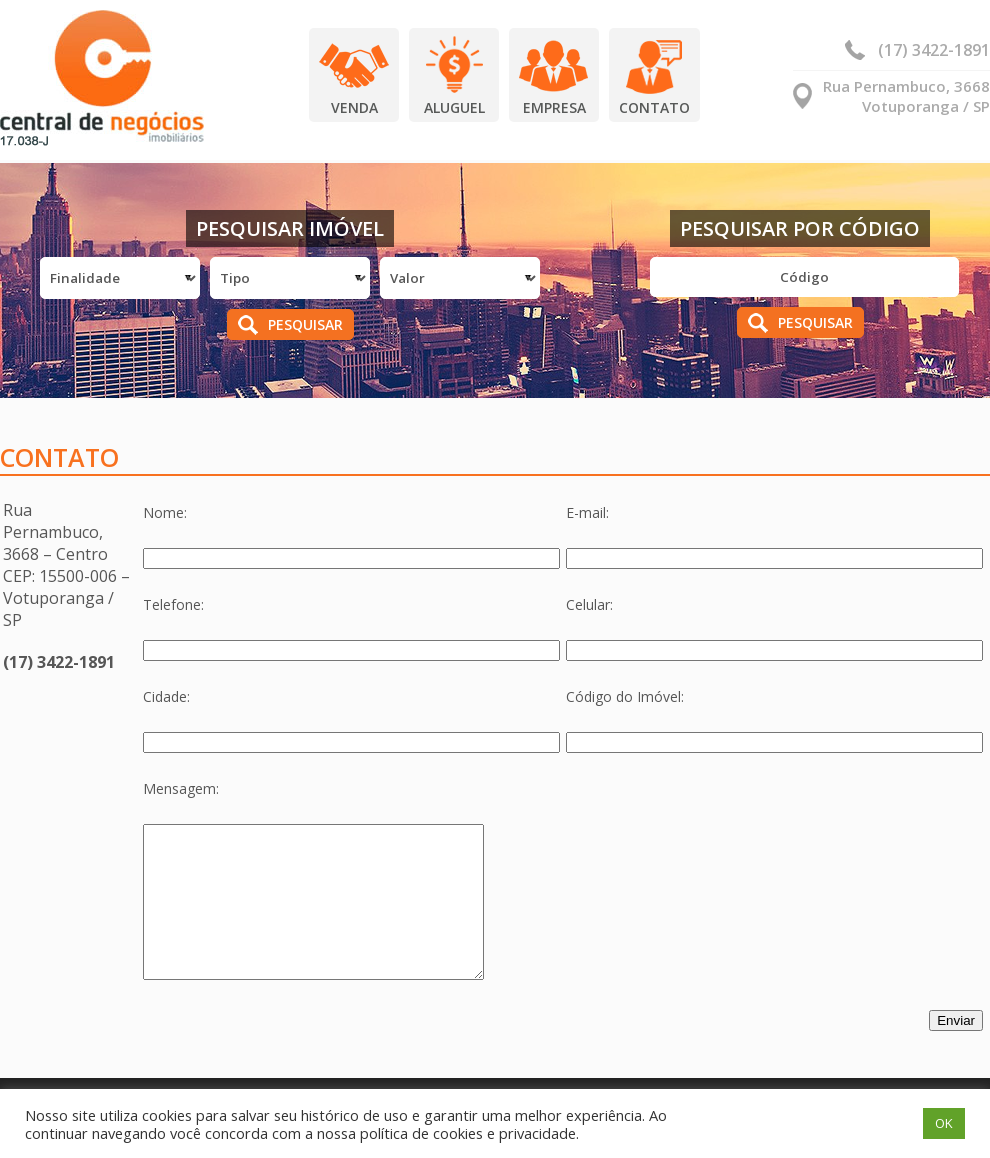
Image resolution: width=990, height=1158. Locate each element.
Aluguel (454, 107)
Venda (354, 107)
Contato (654, 107)
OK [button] (944, 1123)
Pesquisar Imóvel (290, 228)
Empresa (554, 107)
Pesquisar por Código (800, 228)
